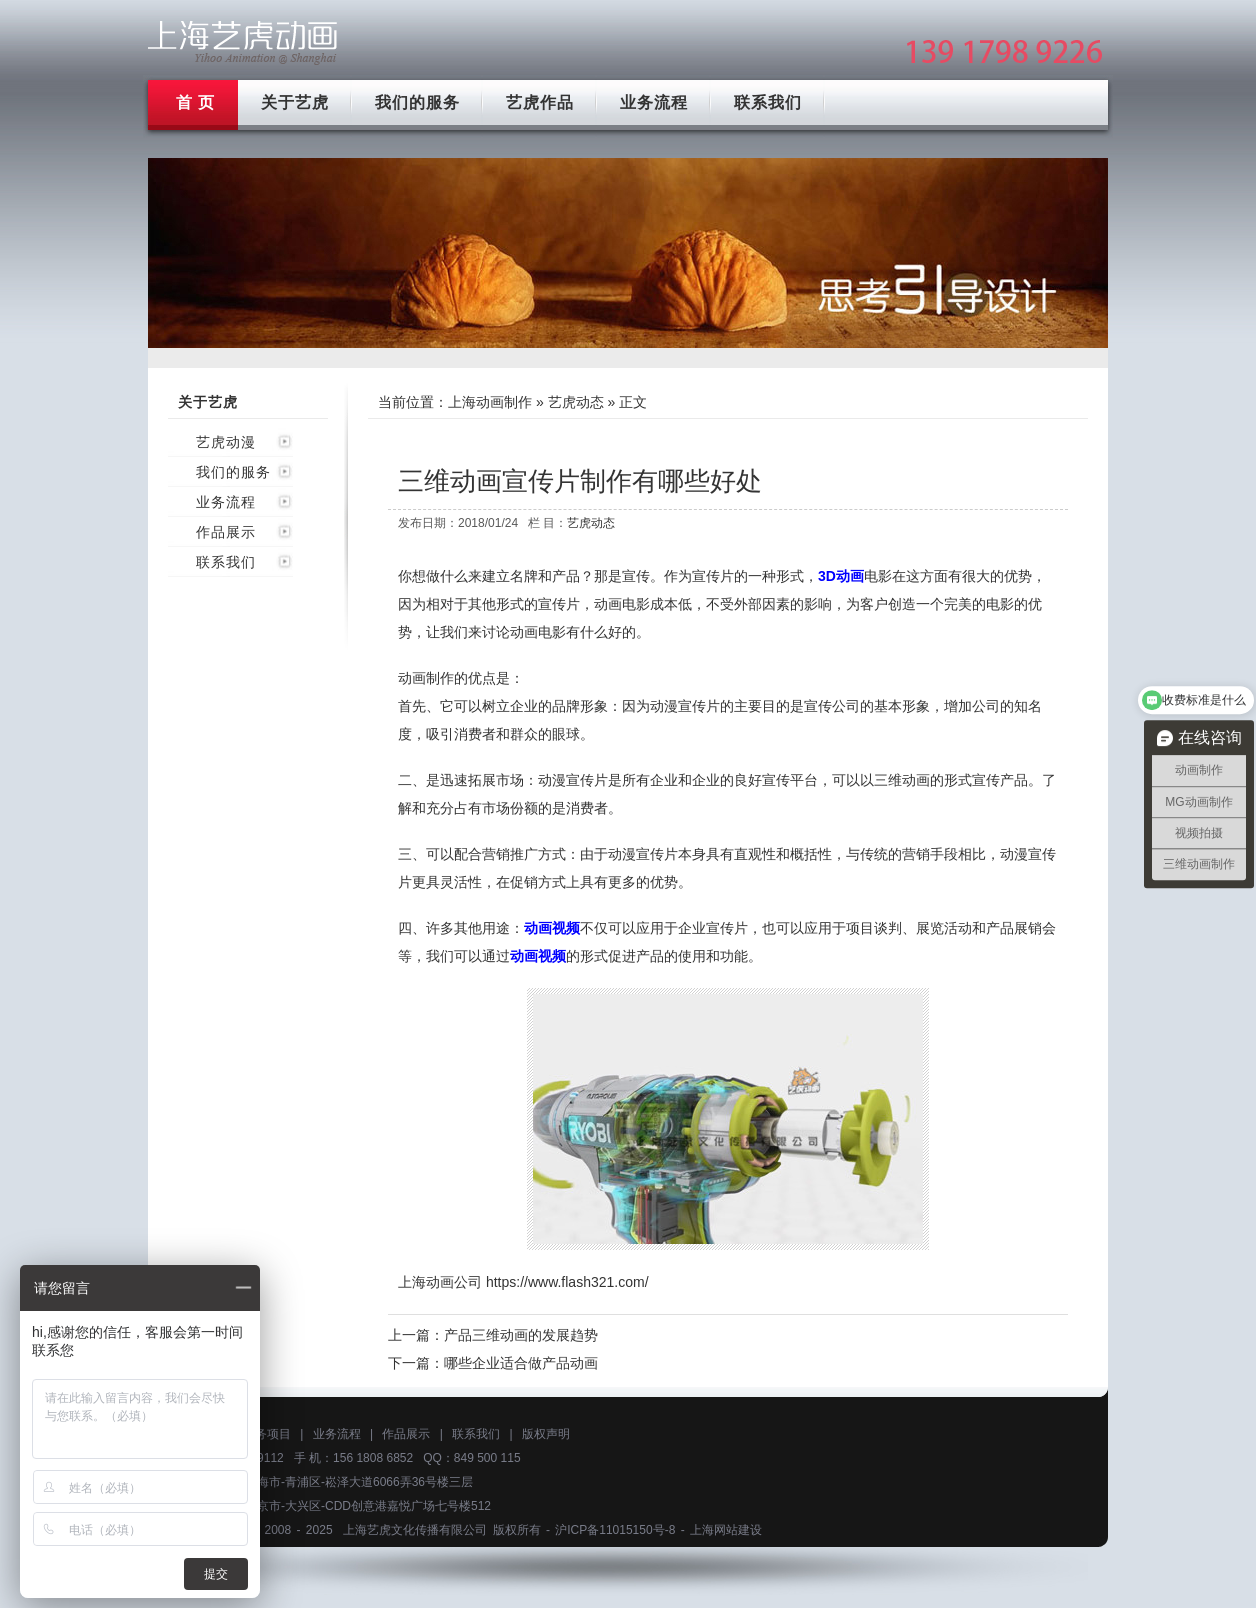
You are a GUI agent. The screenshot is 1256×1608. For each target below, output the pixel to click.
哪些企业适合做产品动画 (521, 1363)
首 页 (195, 102)
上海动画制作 (490, 402)
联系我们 (768, 102)
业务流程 (654, 102)
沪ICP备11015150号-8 (615, 1530)
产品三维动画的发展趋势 (521, 1335)
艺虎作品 (540, 102)
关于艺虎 (295, 102)
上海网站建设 (726, 1530)
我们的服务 (417, 102)
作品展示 (226, 532)
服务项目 (267, 1434)
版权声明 (546, 1434)
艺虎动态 (576, 402)
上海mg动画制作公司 (243, 42)
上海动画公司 (440, 1282)
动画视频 (552, 928)
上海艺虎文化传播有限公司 (415, 1530)
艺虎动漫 (226, 442)
